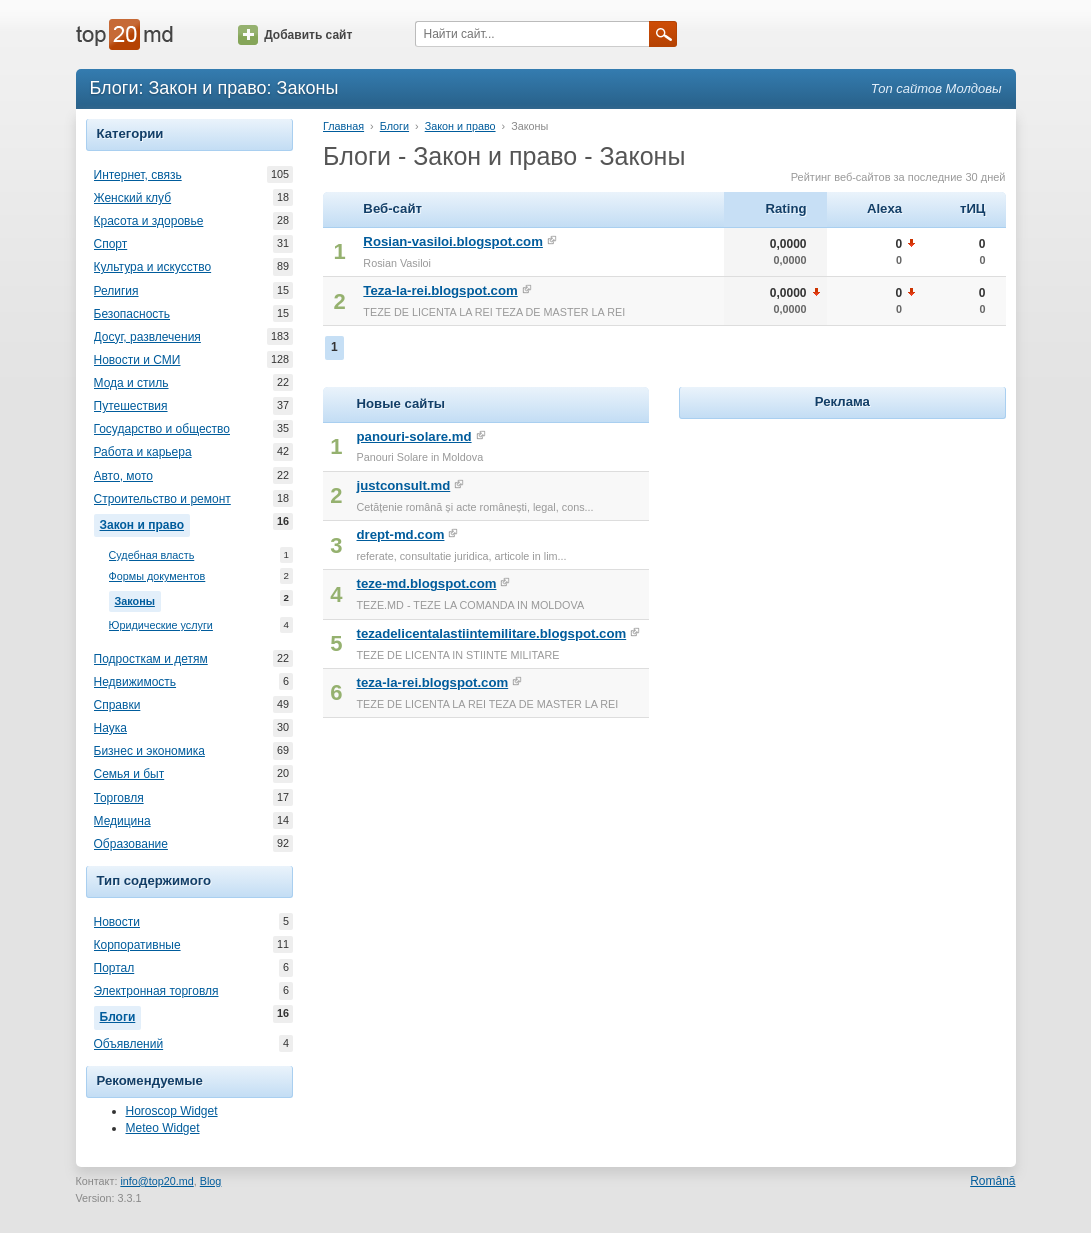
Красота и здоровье (149, 221)
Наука (110, 728)
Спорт (111, 244)
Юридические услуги (161, 625)
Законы (138, 599)
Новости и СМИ (137, 360)
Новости (117, 922)
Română (992, 1181)
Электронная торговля (156, 991)
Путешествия (131, 406)
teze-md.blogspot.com (427, 583)
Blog (211, 1181)
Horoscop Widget (172, 1111)
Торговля (119, 798)
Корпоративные (137, 945)
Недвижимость (135, 682)
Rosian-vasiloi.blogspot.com (453, 241)
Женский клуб (133, 198)
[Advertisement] (842, 549)
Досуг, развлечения (147, 337)
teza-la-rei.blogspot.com (433, 682)
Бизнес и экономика (149, 751)
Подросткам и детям (151, 659)
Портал (114, 968)
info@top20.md (156, 1181)
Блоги (121, 1015)
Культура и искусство (153, 267)
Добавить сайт (295, 35)
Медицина (122, 821)
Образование (131, 844)
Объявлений (129, 1044)
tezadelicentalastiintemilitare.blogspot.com (492, 633)
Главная (343, 126)
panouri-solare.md (414, 436)
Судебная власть (152, 555)
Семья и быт (129, 774)
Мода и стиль (131, 383)
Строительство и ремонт (162, 499)
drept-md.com (401, 534)
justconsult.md (404, 485)
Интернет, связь (138, 175)
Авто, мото (124, 476)
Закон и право (145, 523)
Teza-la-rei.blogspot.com (440, 290)
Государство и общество (162, 429)
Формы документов (157, 576)
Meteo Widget (163, 1128)
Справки (117, 705)
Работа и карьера (143, 452)
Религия (116, 291)
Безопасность (132, 314)
